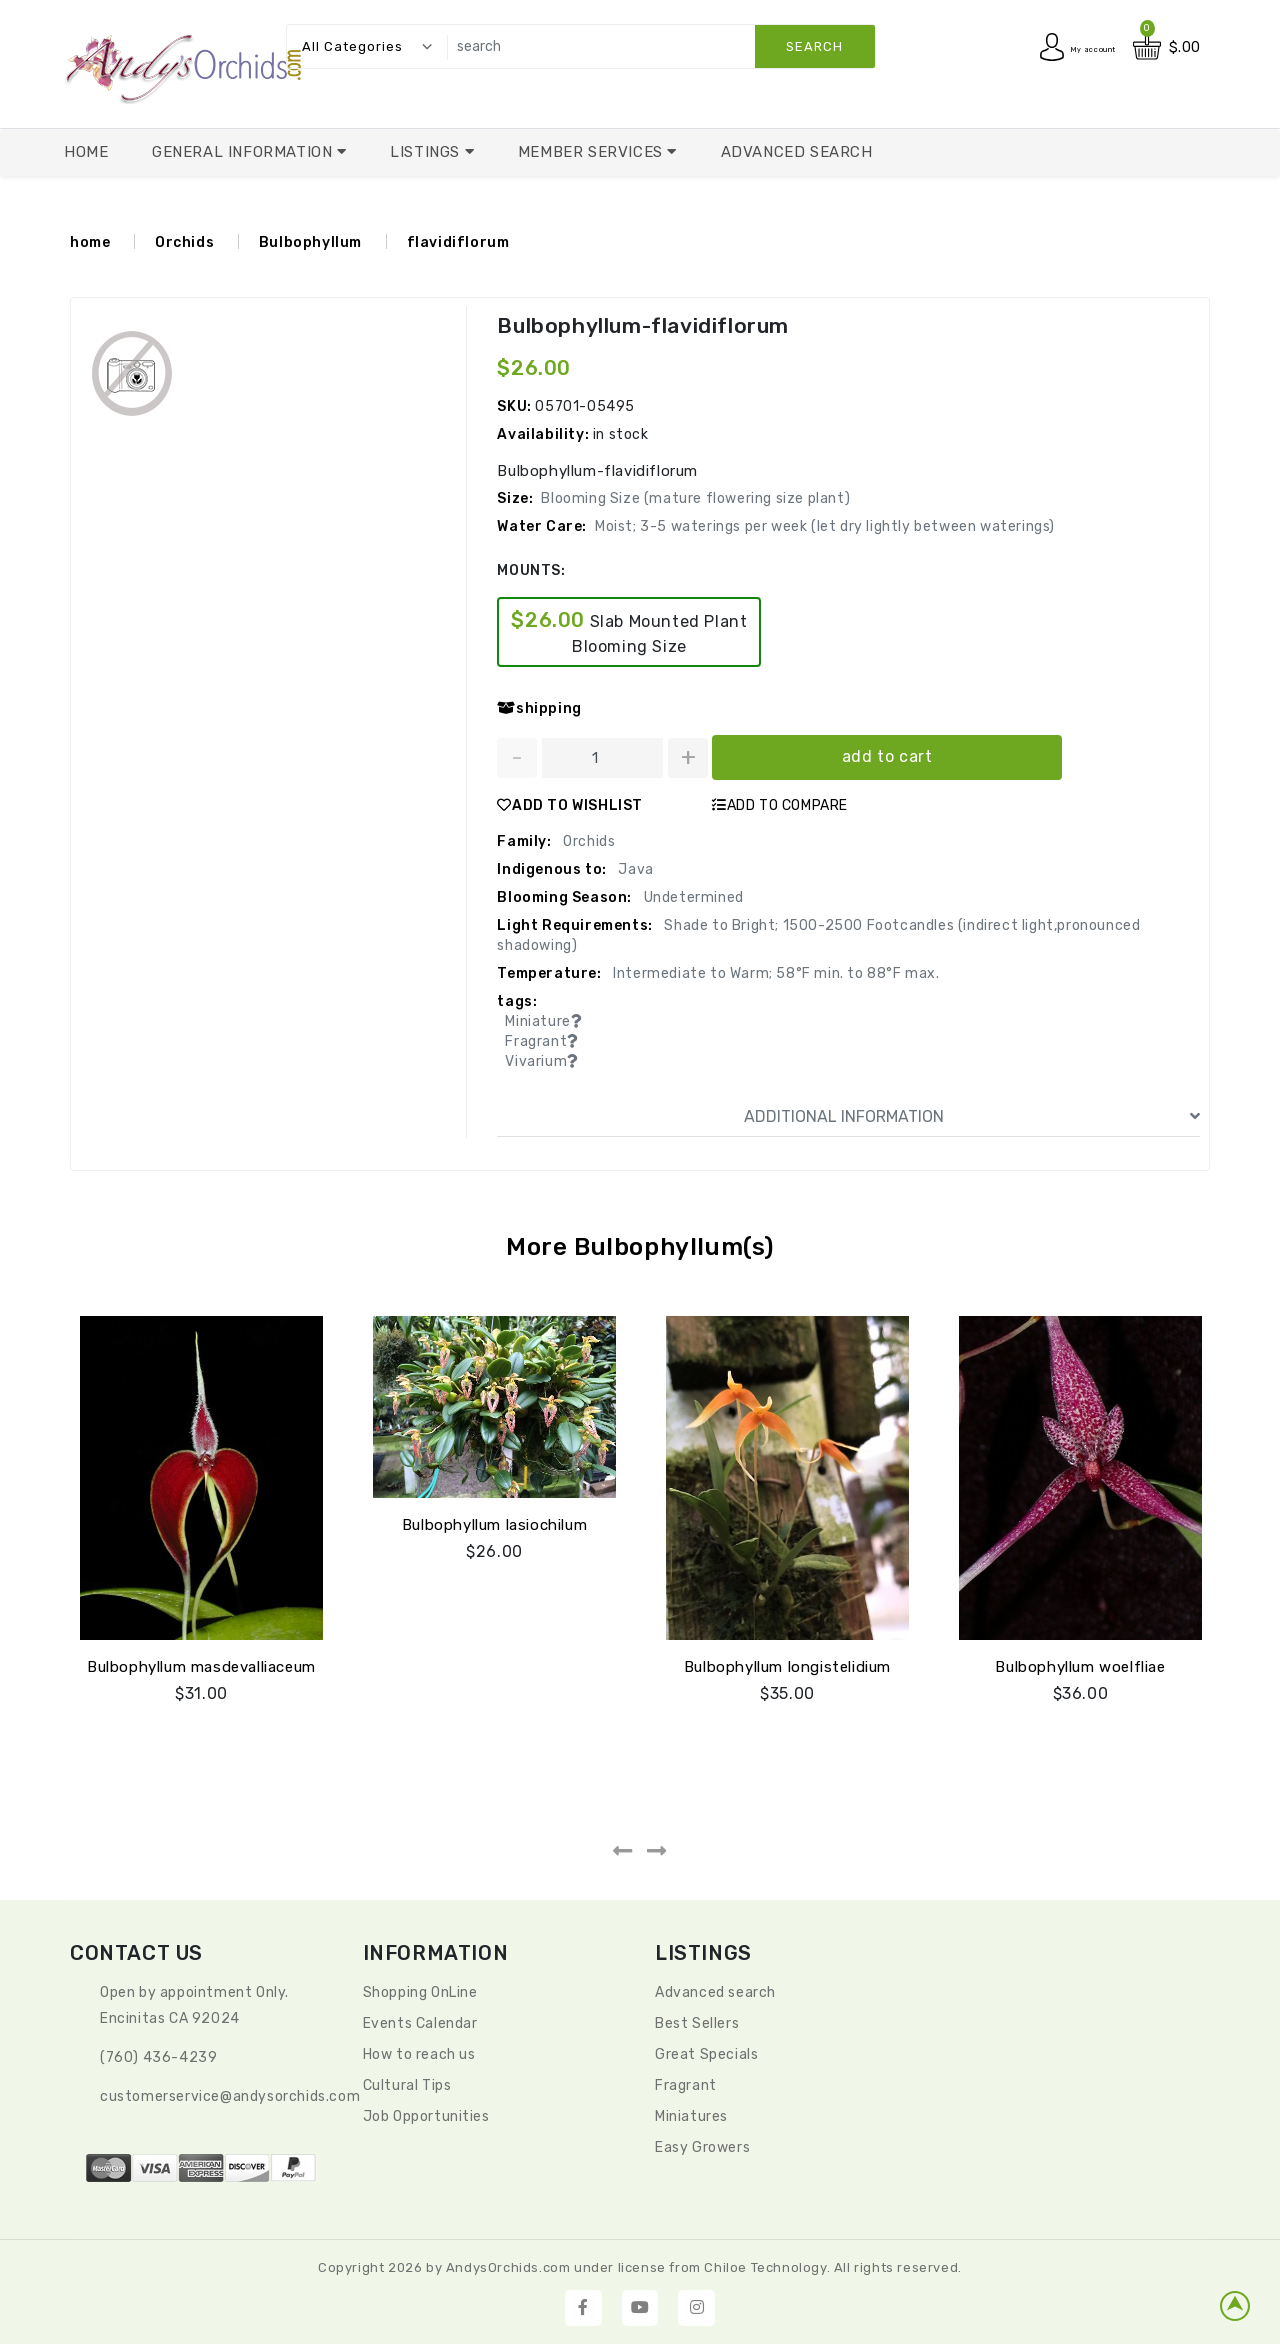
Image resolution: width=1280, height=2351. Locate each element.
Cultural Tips (407, 2085)
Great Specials (706, 2054)
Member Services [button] (593, 152)
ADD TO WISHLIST (570, 805)
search (814, 46)
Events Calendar (420, 2023)
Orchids (184, 242)
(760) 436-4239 (158, 2057)
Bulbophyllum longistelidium (787, 1667)
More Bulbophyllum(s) (640, 1246)
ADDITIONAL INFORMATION (972, 1117)
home (90, 242)
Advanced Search (797, 152)
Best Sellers (697, 2023)
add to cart (887, 756)
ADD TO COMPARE (780, 805)
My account (1075, 47)
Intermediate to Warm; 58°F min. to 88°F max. (775, 973)
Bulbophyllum (310, 242)
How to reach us (419, 2054)
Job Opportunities (426, 2116)
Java (634, 869)
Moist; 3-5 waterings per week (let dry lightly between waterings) (825, 526)
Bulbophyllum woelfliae (1080, 1667)
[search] (656, 46)
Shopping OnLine (420, 1992)
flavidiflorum (458, 242)
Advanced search (715, 1992)
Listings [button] (427, 152)
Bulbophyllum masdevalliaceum (201, 1667)
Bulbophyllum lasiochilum (494, 1525)
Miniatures (691, 2116)
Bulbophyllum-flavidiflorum (637, 326)
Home (86, 152)
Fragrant (686, 2085)
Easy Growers (702, 2147)
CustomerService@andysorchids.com (230, 2096)
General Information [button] (244, 152)
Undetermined (692, 897)
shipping (539, 708)
